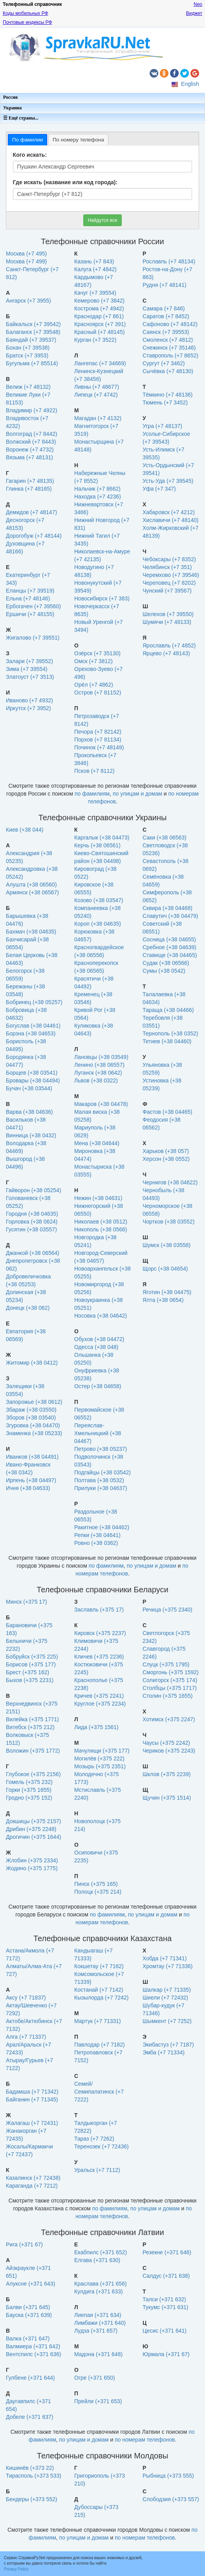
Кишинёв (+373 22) (30, 2468)
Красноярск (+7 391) (100, 324)
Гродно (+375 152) (29, 1798)
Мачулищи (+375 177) (102, 1751)
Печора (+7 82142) (97, 732)
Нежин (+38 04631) (98, 1198)
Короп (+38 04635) (97, 924)
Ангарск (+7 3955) (28, 300)
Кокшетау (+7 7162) (99, 1966)
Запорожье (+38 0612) (34, 1402)
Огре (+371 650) (94, 2378)
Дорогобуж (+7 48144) (34, 536)
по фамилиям (92, 793)
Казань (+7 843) (94, 261)
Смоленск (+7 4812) (168, 340)
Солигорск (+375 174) (170, 1680)
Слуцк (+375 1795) (166, 1664)
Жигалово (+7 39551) (33, 637)
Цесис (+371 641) (165, 2331)
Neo (198, 4)
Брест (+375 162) (27, 1672)
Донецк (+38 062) (27, 1308)
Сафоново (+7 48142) (170, 324)
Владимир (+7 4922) (31, 410)
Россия (10, 97)
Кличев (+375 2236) (99, 1656)
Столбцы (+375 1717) (170, 1688)
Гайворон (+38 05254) (33, 1190)
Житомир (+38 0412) (32, 1363)
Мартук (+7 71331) (97, 2021)
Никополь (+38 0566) (100, 1229)
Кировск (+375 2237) (100, 1633)
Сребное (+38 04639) (169, 947)
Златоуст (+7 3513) (30, 677)
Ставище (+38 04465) (170, 955)
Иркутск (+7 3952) (28, 708)
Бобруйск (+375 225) (32, 1656)
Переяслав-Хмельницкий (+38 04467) (97, 1433)
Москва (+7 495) (26, 253)
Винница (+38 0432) (31, 1135)
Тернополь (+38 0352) (170, 1033)
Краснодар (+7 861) (99, 316)
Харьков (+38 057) (166, 1151)
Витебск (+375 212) (30, 1727)
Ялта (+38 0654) (163, 1300)
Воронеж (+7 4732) (30, 449)
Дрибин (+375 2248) (31, 1829)
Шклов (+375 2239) (166, 1774)
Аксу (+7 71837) (26, 1997)
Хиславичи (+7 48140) (170, 520)
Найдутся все (102, 220)
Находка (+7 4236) (97, 496)
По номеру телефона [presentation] (78, 140)
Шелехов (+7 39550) (168, 614)
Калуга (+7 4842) (95, 269)
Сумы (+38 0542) (164, 971)
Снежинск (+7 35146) (169, 347)
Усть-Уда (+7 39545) (168, 481)
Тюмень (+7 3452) (165, 402)
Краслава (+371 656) (100, 2284)
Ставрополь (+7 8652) (170, 355)
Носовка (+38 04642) (100, 1315)
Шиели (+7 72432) (165, 1997)
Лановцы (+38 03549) (101, 1057)
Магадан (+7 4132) (97, 418)
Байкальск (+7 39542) (33, 324)
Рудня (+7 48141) (164, 285)
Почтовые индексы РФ (27, 22)
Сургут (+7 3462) (164, 363)
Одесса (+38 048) (96, 1347)
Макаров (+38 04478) (101, 1104)
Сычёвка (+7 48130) (168, 371)
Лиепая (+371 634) (97, 2315)
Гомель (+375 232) (29, 1782)
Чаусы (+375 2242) (166, 1743)
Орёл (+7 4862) (93, 685)
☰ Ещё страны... (20, 118)
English (190, 84)
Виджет (194, 13)
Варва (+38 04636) (29, 1112)
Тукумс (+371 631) (166, 2307)
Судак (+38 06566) (166, 963)
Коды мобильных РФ (25, 13)
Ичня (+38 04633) (28, 1488)
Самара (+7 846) (164, 308)
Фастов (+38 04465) (167, 1112)
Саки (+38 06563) (165, 837)
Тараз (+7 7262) (94, 2138)
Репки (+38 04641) (97, 1535)
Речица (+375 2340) (167, 1609)
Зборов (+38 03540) (31, 1417)
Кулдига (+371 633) (98, 2291)
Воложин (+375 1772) (33, 1751)
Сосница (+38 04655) (169, 939)
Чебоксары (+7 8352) (169, 559)
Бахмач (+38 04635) (31, 931)
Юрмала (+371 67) (166, 2354)
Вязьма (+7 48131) (29, 457)
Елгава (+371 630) (97, 2260)
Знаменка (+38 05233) (34, 1433)
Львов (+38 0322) (96, 1080)
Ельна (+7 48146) (28, 598)
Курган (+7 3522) (95, 340)
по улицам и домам (137, 793)
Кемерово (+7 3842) (99, 300)
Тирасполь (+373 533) (33, 2476)
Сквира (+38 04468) (167, 908)
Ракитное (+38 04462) (101, 1527)
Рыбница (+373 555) (168, 2476)
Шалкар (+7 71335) (167, 1990)
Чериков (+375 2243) (169, 1751)
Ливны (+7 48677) (96, 387)
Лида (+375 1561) (96, 1727)
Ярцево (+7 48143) (166, 653)
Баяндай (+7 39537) (31, 340)
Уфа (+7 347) (159, 489)
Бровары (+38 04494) (33, 1080)
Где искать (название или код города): (65, 182)
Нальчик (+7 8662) (97, 489)
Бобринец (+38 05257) (34, 1002)
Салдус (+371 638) (166, 2276)
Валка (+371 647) (28, 2338)
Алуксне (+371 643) (30, 2284)
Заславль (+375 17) (99, 1609)
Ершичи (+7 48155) (30, 614)
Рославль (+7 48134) (169, 261)
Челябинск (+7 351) (167, 567)
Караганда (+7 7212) (32, 2186)
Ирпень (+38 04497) (31, 1480)
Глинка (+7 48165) (29, 489)
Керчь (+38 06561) (97, 845)
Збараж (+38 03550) (31, 1410)
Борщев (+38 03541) (31, 1073)
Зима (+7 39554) (27, 669)
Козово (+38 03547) (98, 900)
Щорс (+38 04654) (165, 1268)
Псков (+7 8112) (94, 771)
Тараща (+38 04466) (168, 1010)
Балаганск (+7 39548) (33, 332)
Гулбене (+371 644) (30, 2378)
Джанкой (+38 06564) (32, 1253)
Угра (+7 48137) (162, 426)
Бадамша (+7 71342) (32, 2091)
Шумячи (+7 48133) (167, 622)
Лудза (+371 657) (95, 2331)
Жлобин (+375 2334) (32, 1860)
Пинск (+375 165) (96, 1884)
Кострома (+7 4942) (99, 308)
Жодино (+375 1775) (32, 1868)
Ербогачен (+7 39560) (33, 606)
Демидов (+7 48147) (31, 512)
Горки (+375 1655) (28, 1790)
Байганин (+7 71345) (32, 2099)
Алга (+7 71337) (26, 2037)
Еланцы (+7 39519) (30, 590)
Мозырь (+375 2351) (100, 1766)
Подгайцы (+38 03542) (102, 1472)
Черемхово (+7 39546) (171, 575)
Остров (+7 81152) (97, 692)
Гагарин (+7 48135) (30, 481)
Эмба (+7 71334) (164, 2052)
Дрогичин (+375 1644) (33, 1837)
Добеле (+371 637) (29, 2417)
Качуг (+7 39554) (95, 293)
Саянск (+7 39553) (166, 332)
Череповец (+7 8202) (169, 583)
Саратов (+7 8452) (166, 316)
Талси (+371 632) (164, 2299)
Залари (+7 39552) (29, 661)
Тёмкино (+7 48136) (167, 395)
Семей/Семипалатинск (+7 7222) (99, 2092)
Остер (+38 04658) (97, 1386)
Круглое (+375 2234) (100, 1703)
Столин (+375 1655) (167, 1696)
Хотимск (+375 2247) (169, 1719)
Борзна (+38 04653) (30, 1033)
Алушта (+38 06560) (31, 884)
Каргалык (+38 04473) (101, 837)
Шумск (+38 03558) (166, 1245)
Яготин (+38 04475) (167, 1292)
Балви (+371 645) (28, 2307)
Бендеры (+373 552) (31, 2499)
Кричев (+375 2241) (99, 1696)
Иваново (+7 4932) (29, 700)
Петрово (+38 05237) (100, 1449)
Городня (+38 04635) (32, 1214)
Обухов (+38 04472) (99, 1339)
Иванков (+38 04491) (32, 1457)
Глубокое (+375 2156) (33, 1774)
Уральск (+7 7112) (97, 2170)
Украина (12, 108)
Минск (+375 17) (26, 1602)
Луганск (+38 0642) (98, 1073)
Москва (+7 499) (26, 261)
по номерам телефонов (145, 2439)
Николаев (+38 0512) (100, 1221)
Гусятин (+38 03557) (31, 1229)
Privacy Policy (16, 2569)
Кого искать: (30, 155)
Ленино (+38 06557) (99, 1065)
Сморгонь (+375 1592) (171, 1672)
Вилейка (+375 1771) (32, 1719)
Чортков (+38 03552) (168, 1221)
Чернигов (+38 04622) (170, 1182)
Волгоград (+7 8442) (31, 434)
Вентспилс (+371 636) (33, 2354)
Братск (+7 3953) (27, 355)
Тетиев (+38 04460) (167, 1041)
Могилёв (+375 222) (99, 1758)
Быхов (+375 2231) (29, 1680)
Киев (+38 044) (24, 830)
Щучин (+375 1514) (167, 1798)
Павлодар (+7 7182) (99, 2044)
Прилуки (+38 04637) (100, 1488)
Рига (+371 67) (24, 2244)
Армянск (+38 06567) (32, 892)
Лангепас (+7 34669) (100, 363)
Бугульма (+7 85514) (32, 363)
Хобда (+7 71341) (165, 1958)
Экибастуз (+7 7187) (168, 2044)
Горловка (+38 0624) (32, 1221)
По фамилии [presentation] (27, 140)
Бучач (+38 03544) (29, 1088)
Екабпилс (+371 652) (100, 2252)
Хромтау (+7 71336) (167, 1966)
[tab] (27, 139)
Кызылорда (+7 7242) (101, 1997)
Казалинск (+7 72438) (33, 2178)
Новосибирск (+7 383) (102, 598)
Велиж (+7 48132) (28, 387)
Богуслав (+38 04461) (33, 1025)
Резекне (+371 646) (167, 2252)
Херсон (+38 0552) (166, 1159)
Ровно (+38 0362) (96, 1543)
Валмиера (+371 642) (33, 2346)
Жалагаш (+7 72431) (32, 2123)
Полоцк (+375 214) (97, 1892)
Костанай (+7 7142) (98, 1990)
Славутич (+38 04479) (170, 916)
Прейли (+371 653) (98, 2401)
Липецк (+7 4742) (96, 395)
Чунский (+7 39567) (167, 590)
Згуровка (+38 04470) (33, 1425)
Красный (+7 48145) (99, 332)
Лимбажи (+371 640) (100, 2323)
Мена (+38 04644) (96, 1143)
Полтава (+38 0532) (99, 1480)
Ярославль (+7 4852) (169, 645)
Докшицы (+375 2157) (33, 1821)
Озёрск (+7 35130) (97, 653)
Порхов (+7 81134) (97, 739)
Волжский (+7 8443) (31, 442)
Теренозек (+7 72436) (101, 2146)
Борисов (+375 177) (31, 1664)
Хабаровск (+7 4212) (169, 512)
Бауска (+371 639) (29, 2315)
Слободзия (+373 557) (171, 2499)
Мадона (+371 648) (98, 2354)
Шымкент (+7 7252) (167, 2021)
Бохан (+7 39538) (27, 347)
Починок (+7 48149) (99, 747)
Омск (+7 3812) (93, 661)
